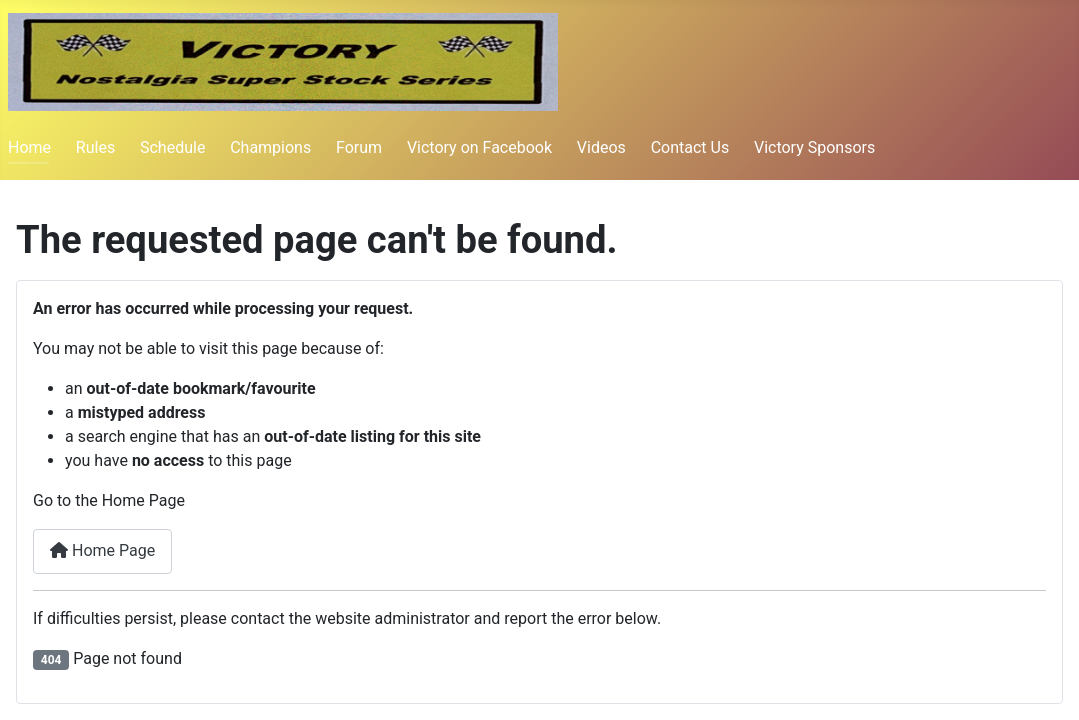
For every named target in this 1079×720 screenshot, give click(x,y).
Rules (95, 147)
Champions (270, 147)
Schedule (172, 147)
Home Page (102, 550)
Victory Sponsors (814, 147)
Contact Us (690, 147)
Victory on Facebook (479, 147)
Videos (601, 147)
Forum (359, 147)
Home (29, 147)
